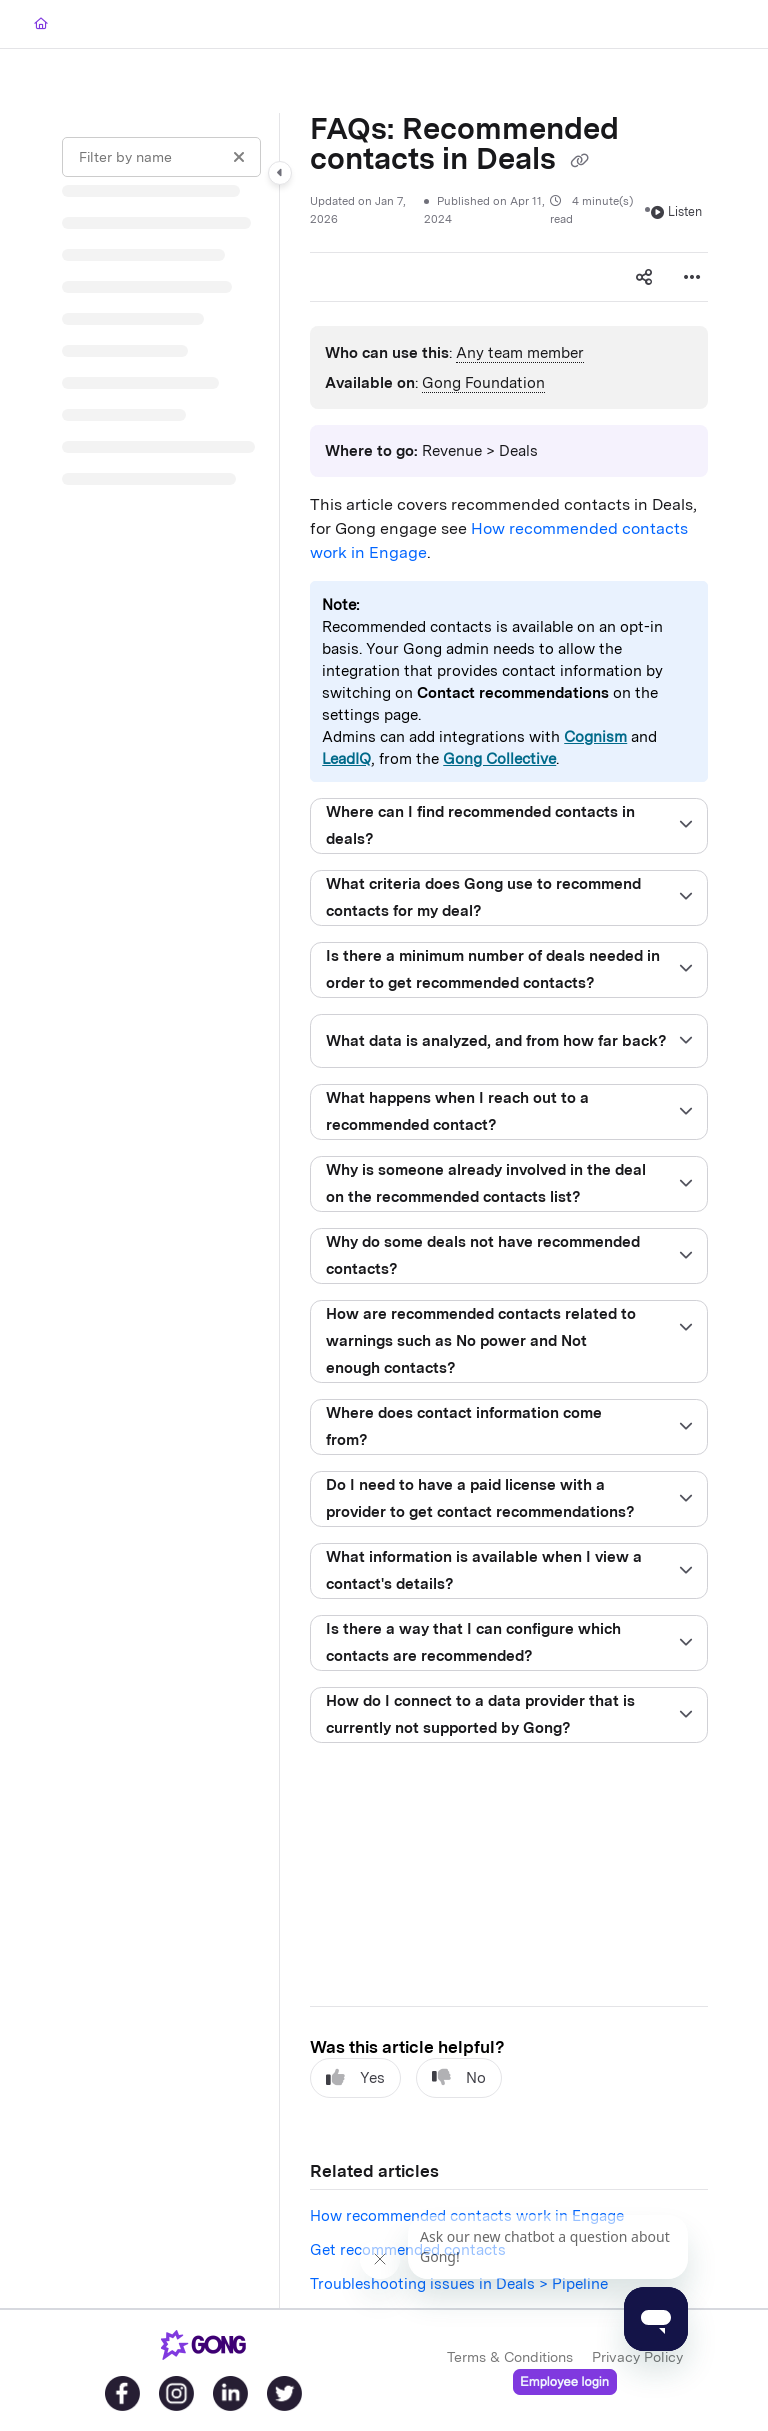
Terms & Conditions (510, 2357)
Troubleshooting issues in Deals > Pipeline (459, 2284)
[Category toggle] (280, 173)
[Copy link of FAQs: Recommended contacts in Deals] (579, 161)
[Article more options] (692, 277)
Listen (676, 211)
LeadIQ (346, 759)
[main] (509, 1210)
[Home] (41, 24)
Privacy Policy (637, 2357)
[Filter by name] (161, 157)
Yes (355, 2077)
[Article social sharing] (644, 277)
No (459, 2077)
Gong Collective (499, 759)
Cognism (595, 737)
